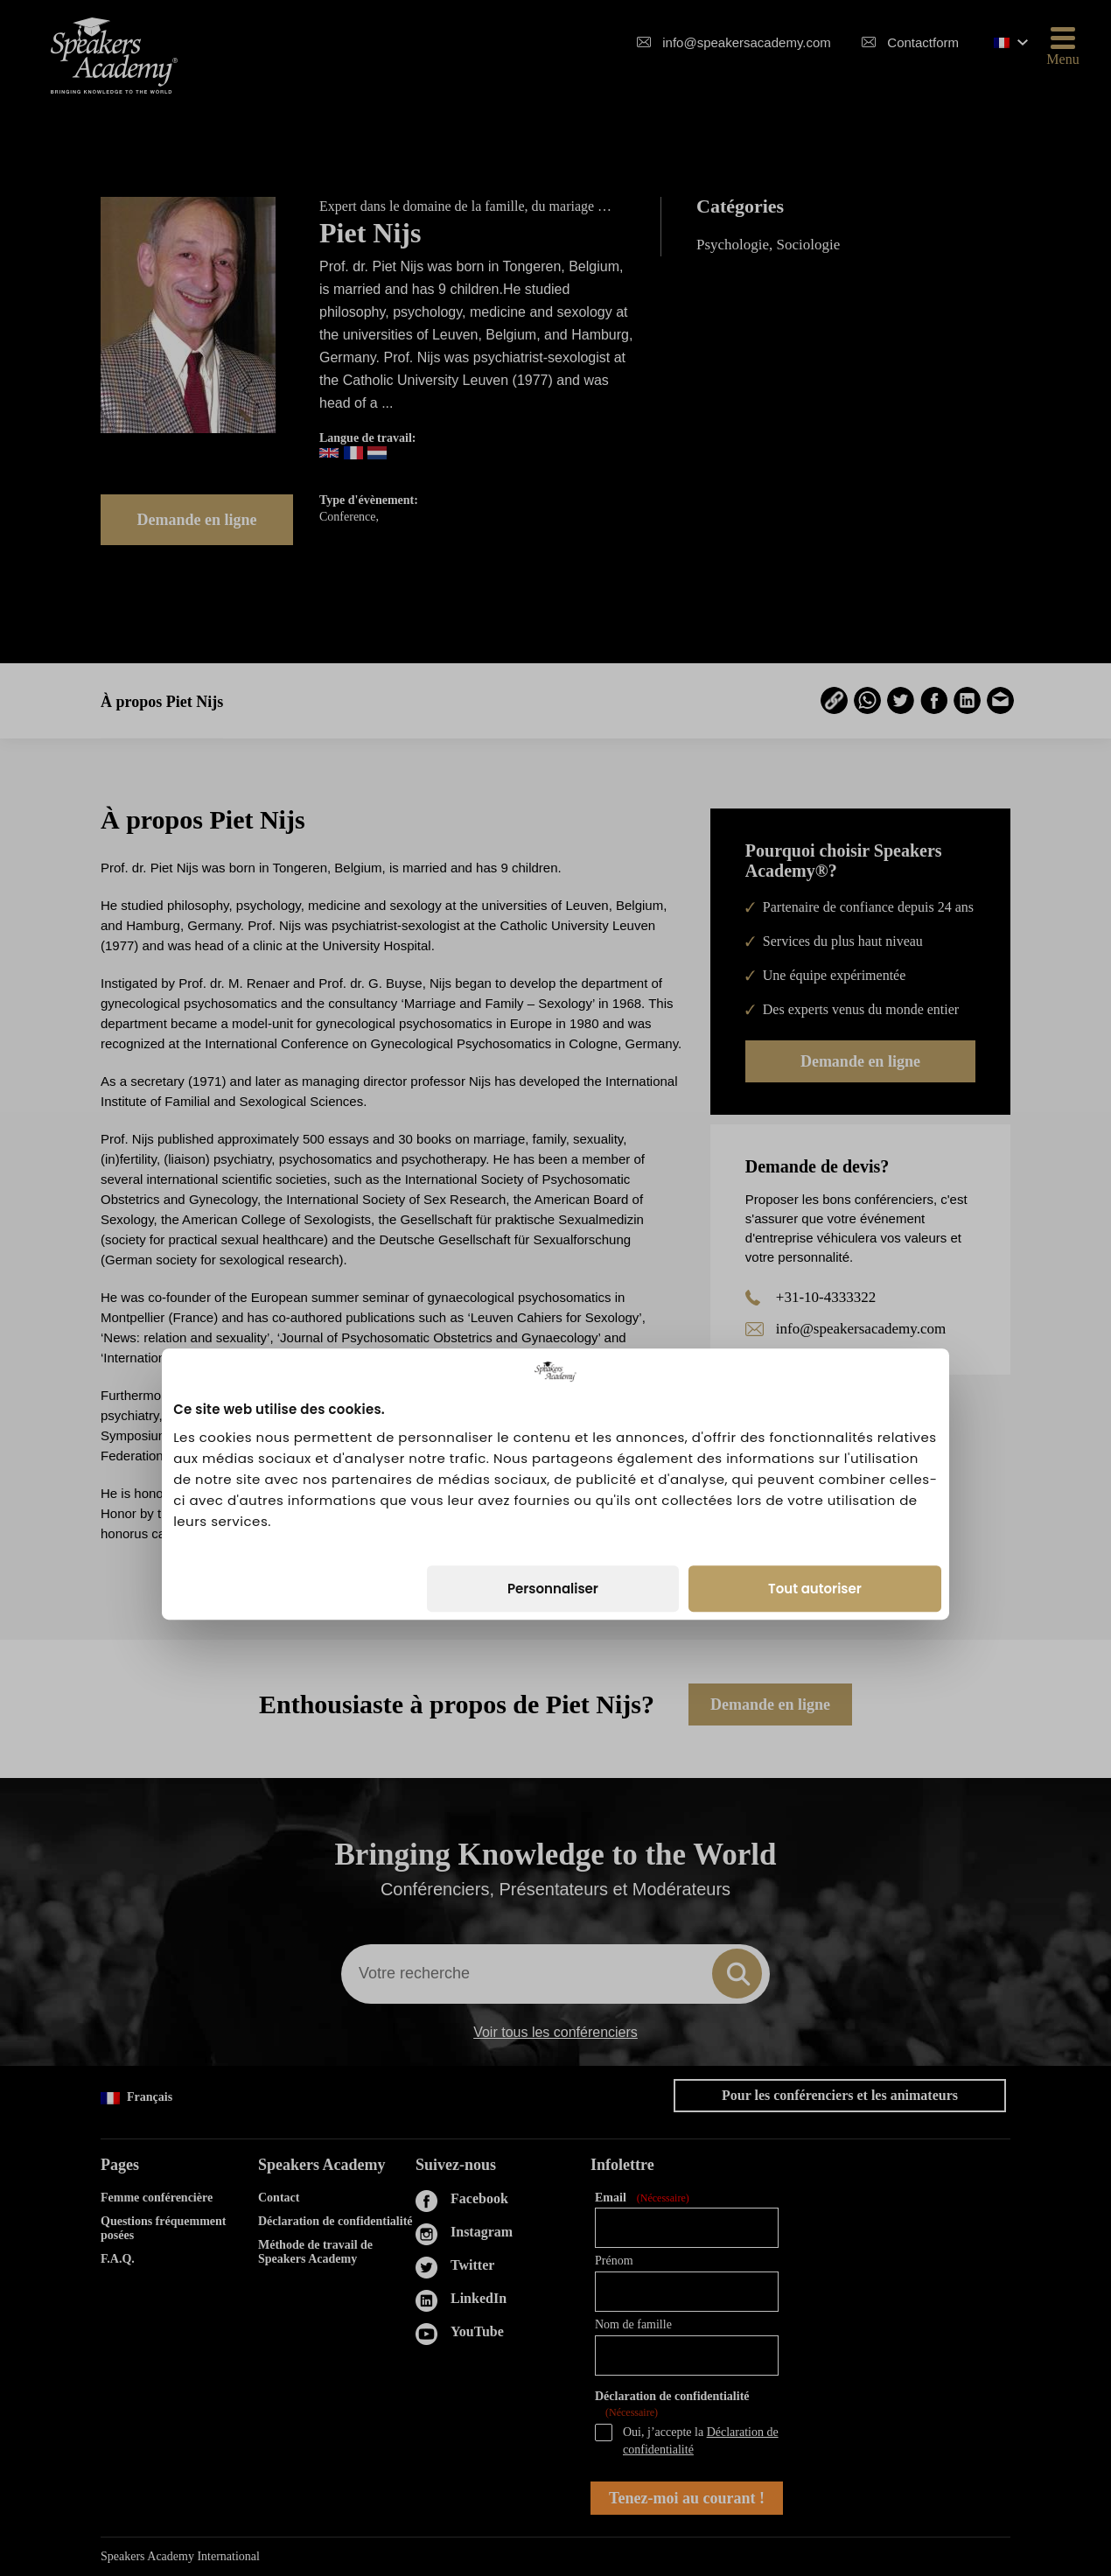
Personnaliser (552, 1391)
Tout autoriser (815, 1391)
